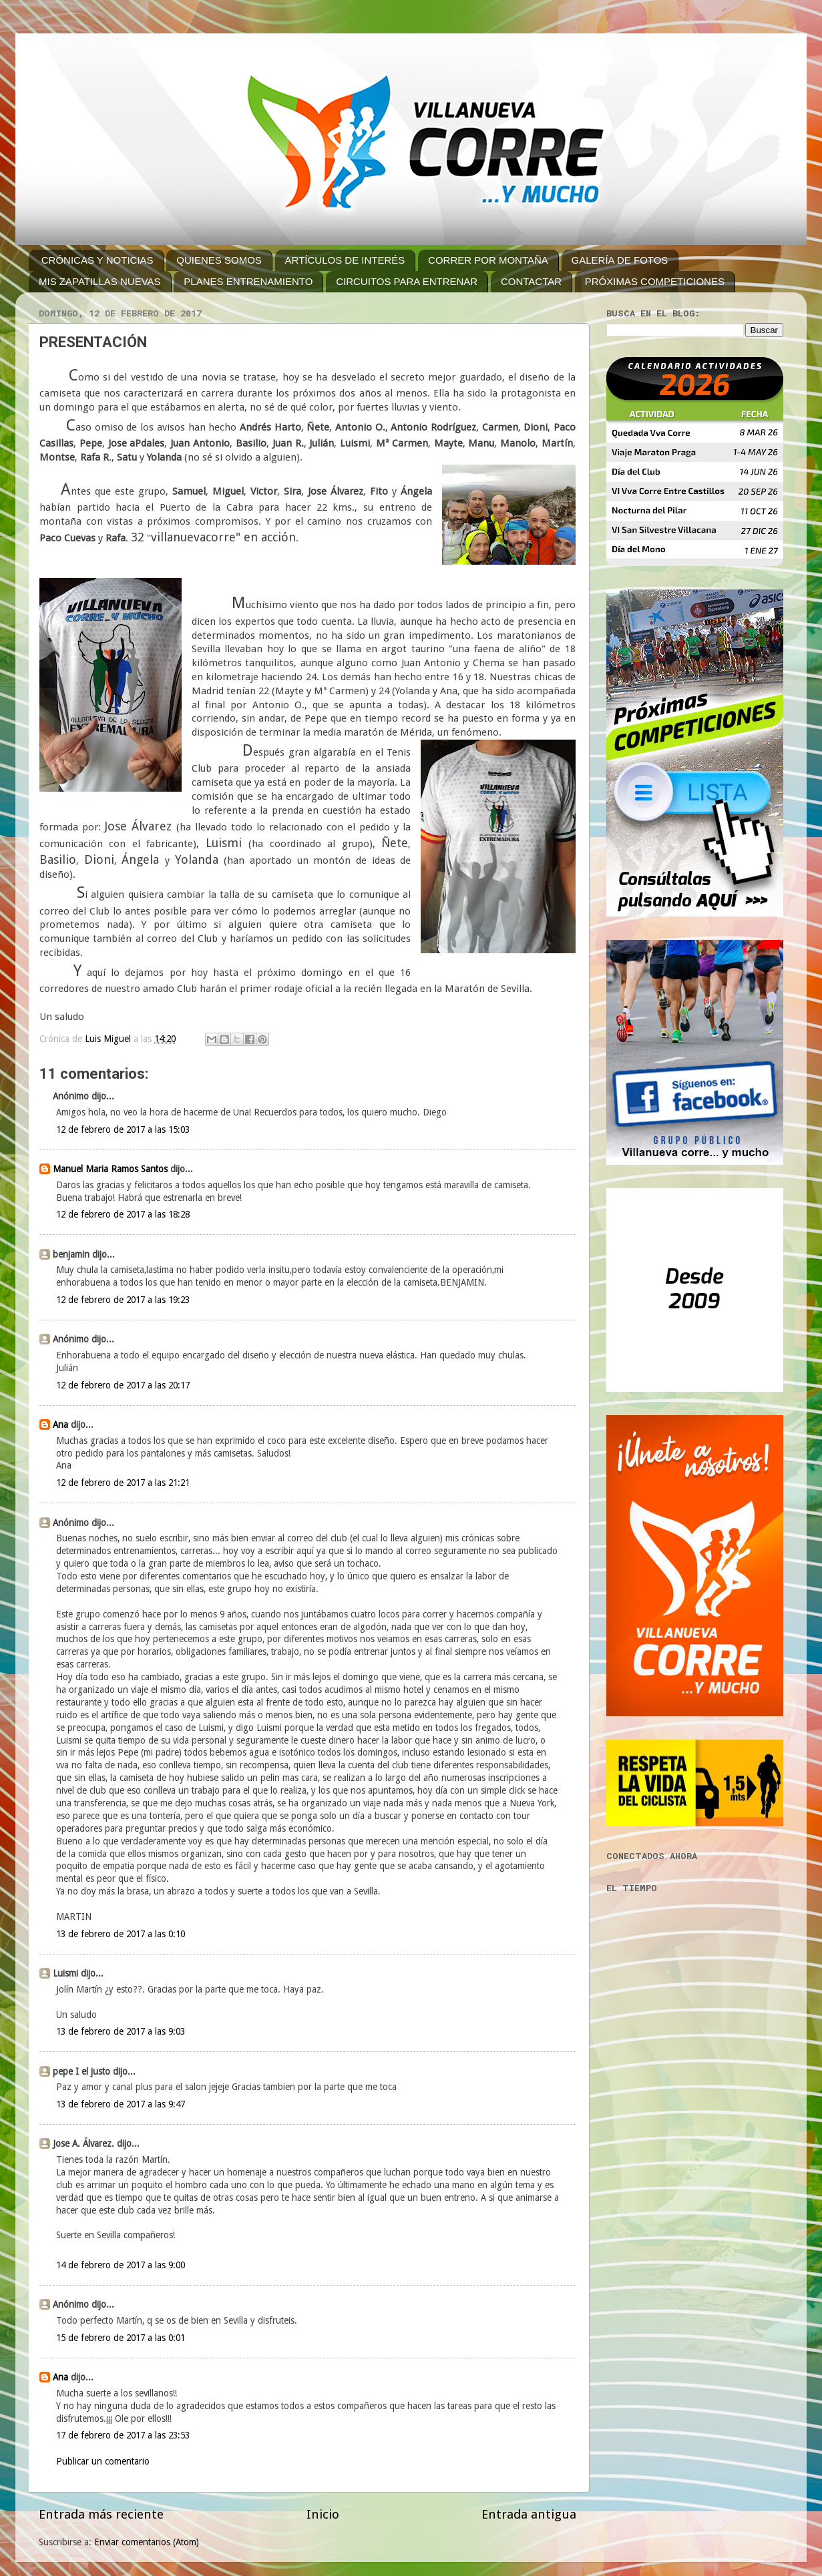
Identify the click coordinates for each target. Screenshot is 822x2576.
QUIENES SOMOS (219, 260)
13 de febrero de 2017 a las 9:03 (120, 2031)
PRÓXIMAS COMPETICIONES (655, 281)
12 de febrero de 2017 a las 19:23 (123, 1299)
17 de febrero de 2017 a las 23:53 (123, 2435)
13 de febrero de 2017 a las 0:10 (120, 1933)
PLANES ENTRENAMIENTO (248, 281)
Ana (60, 1424)
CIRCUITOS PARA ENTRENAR (406, 281)
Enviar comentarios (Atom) (146, 2542)
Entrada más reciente (101, 2514)
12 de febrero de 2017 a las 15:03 (123, 1129)
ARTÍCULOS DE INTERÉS (345, 260)
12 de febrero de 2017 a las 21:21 (123, 1482)
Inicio (322, 2514)
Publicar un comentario (103, 2461)
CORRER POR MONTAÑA (488, 260)
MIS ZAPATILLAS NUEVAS (100, 281)
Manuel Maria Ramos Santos (110, 1169)
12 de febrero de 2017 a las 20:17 (123, 1385)
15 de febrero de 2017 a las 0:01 (120, 2337)
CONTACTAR (531, 281)
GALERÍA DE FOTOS (620, 260)
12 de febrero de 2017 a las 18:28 (123, 1214)
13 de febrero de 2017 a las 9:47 (120, 2104)
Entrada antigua (528, 2514)
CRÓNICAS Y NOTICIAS (97, 260)
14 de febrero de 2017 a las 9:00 (120, 2265)
